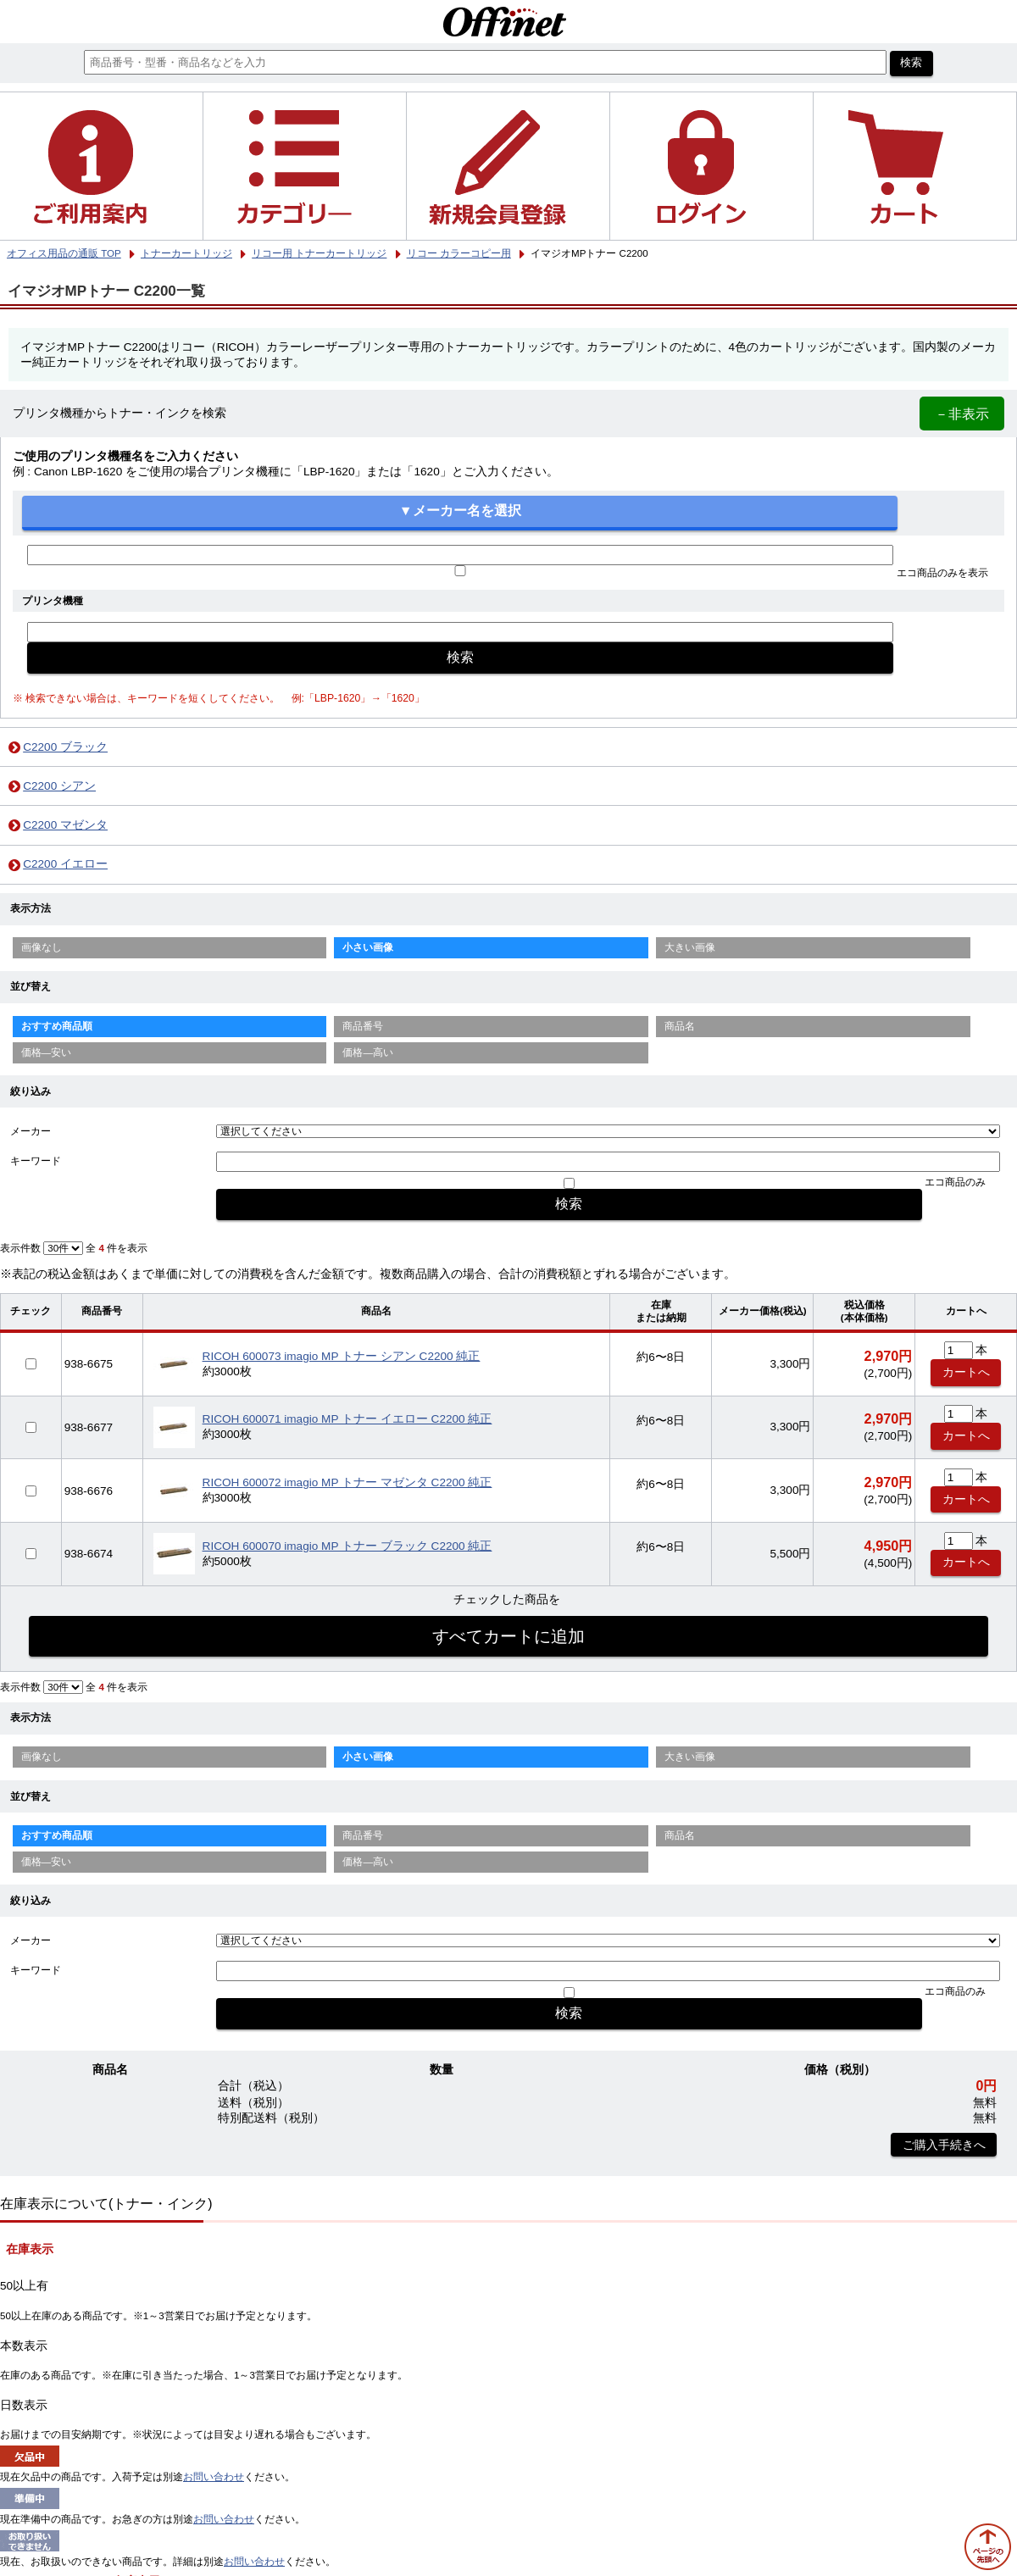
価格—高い (367, 1052)
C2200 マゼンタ (65, 825)
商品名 (679, 1026)
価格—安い (46, 1052)
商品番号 (362, 1026)
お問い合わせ (213, 2477)
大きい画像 (689, 947)
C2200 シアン (59, 786)
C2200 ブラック (65, 747)
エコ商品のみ (955, 1182)
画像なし (41, 947)
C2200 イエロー (65, 864)
